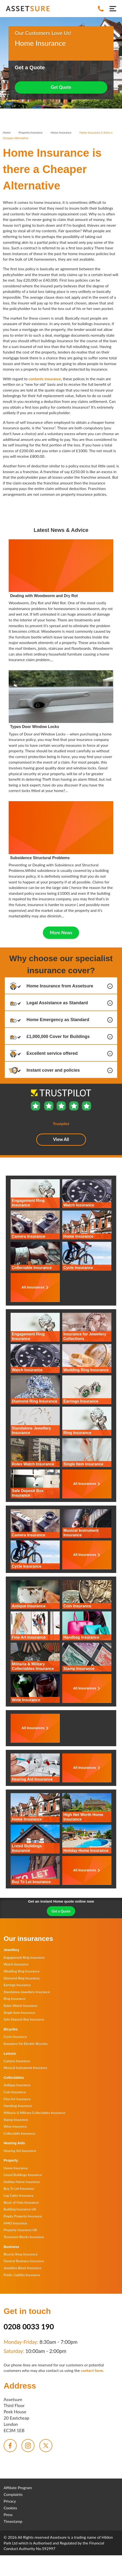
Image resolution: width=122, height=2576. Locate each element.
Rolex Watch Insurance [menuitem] (20, 2005)
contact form (92, 2370)
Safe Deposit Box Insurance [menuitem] (24, 2019)
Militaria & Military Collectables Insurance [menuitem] (34, 2113)
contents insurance (45, 378)
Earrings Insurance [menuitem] (17, 1985)
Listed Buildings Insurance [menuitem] (23, 2175)
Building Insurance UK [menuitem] (20, 2209)
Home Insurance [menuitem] (16, 2168)
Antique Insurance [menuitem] (17, 2085)
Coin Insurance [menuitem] (15, 2092)
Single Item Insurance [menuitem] (19, 2012)
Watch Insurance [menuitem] (16, 1964)
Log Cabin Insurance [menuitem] (19, 2195)
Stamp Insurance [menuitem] (16, 2120)
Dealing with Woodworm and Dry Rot (44, 596)
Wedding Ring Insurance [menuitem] (22, 1971)
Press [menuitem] (8, 2514)
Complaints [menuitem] (13, 2494)
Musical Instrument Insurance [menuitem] (25, 2068)
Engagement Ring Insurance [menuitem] (24, 1957)
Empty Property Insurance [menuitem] (23, 2216)
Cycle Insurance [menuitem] (15, 2037)
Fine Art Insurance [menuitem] (17, 2099)
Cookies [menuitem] (10, 2507)
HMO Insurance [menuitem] (15, 2223)
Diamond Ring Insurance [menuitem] (22, 1978)
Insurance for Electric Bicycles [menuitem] (25, 2043)
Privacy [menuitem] (10, 2501)
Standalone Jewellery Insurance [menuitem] (27, 1992)
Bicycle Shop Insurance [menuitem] (21, 2254)
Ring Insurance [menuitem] (14, 1998)
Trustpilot (23, 54)
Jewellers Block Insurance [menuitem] (22, 2268)
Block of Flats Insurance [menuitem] (21, 2202)
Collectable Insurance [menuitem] (19, 2133)
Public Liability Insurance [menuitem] (22, 2275)
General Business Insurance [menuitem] (24, 2261)
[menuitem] (10, 2445)
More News (61, 932)
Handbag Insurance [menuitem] (18, 2106)
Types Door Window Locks (34, 727)
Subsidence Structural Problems (40, 858)
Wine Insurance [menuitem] (15, 2126)
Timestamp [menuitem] (13, 2521)
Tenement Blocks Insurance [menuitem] (24, 2237)
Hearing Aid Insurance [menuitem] (20, 2151)
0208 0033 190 (29, 2326)
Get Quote (61, 87)
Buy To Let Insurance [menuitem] (19, 2188)
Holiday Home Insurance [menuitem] (22, 2182)
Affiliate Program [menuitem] (18, 2487)
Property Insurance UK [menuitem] (20, 2230)
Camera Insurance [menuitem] (17, 2061)
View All (61, 1139)
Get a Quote (61, 1911)
